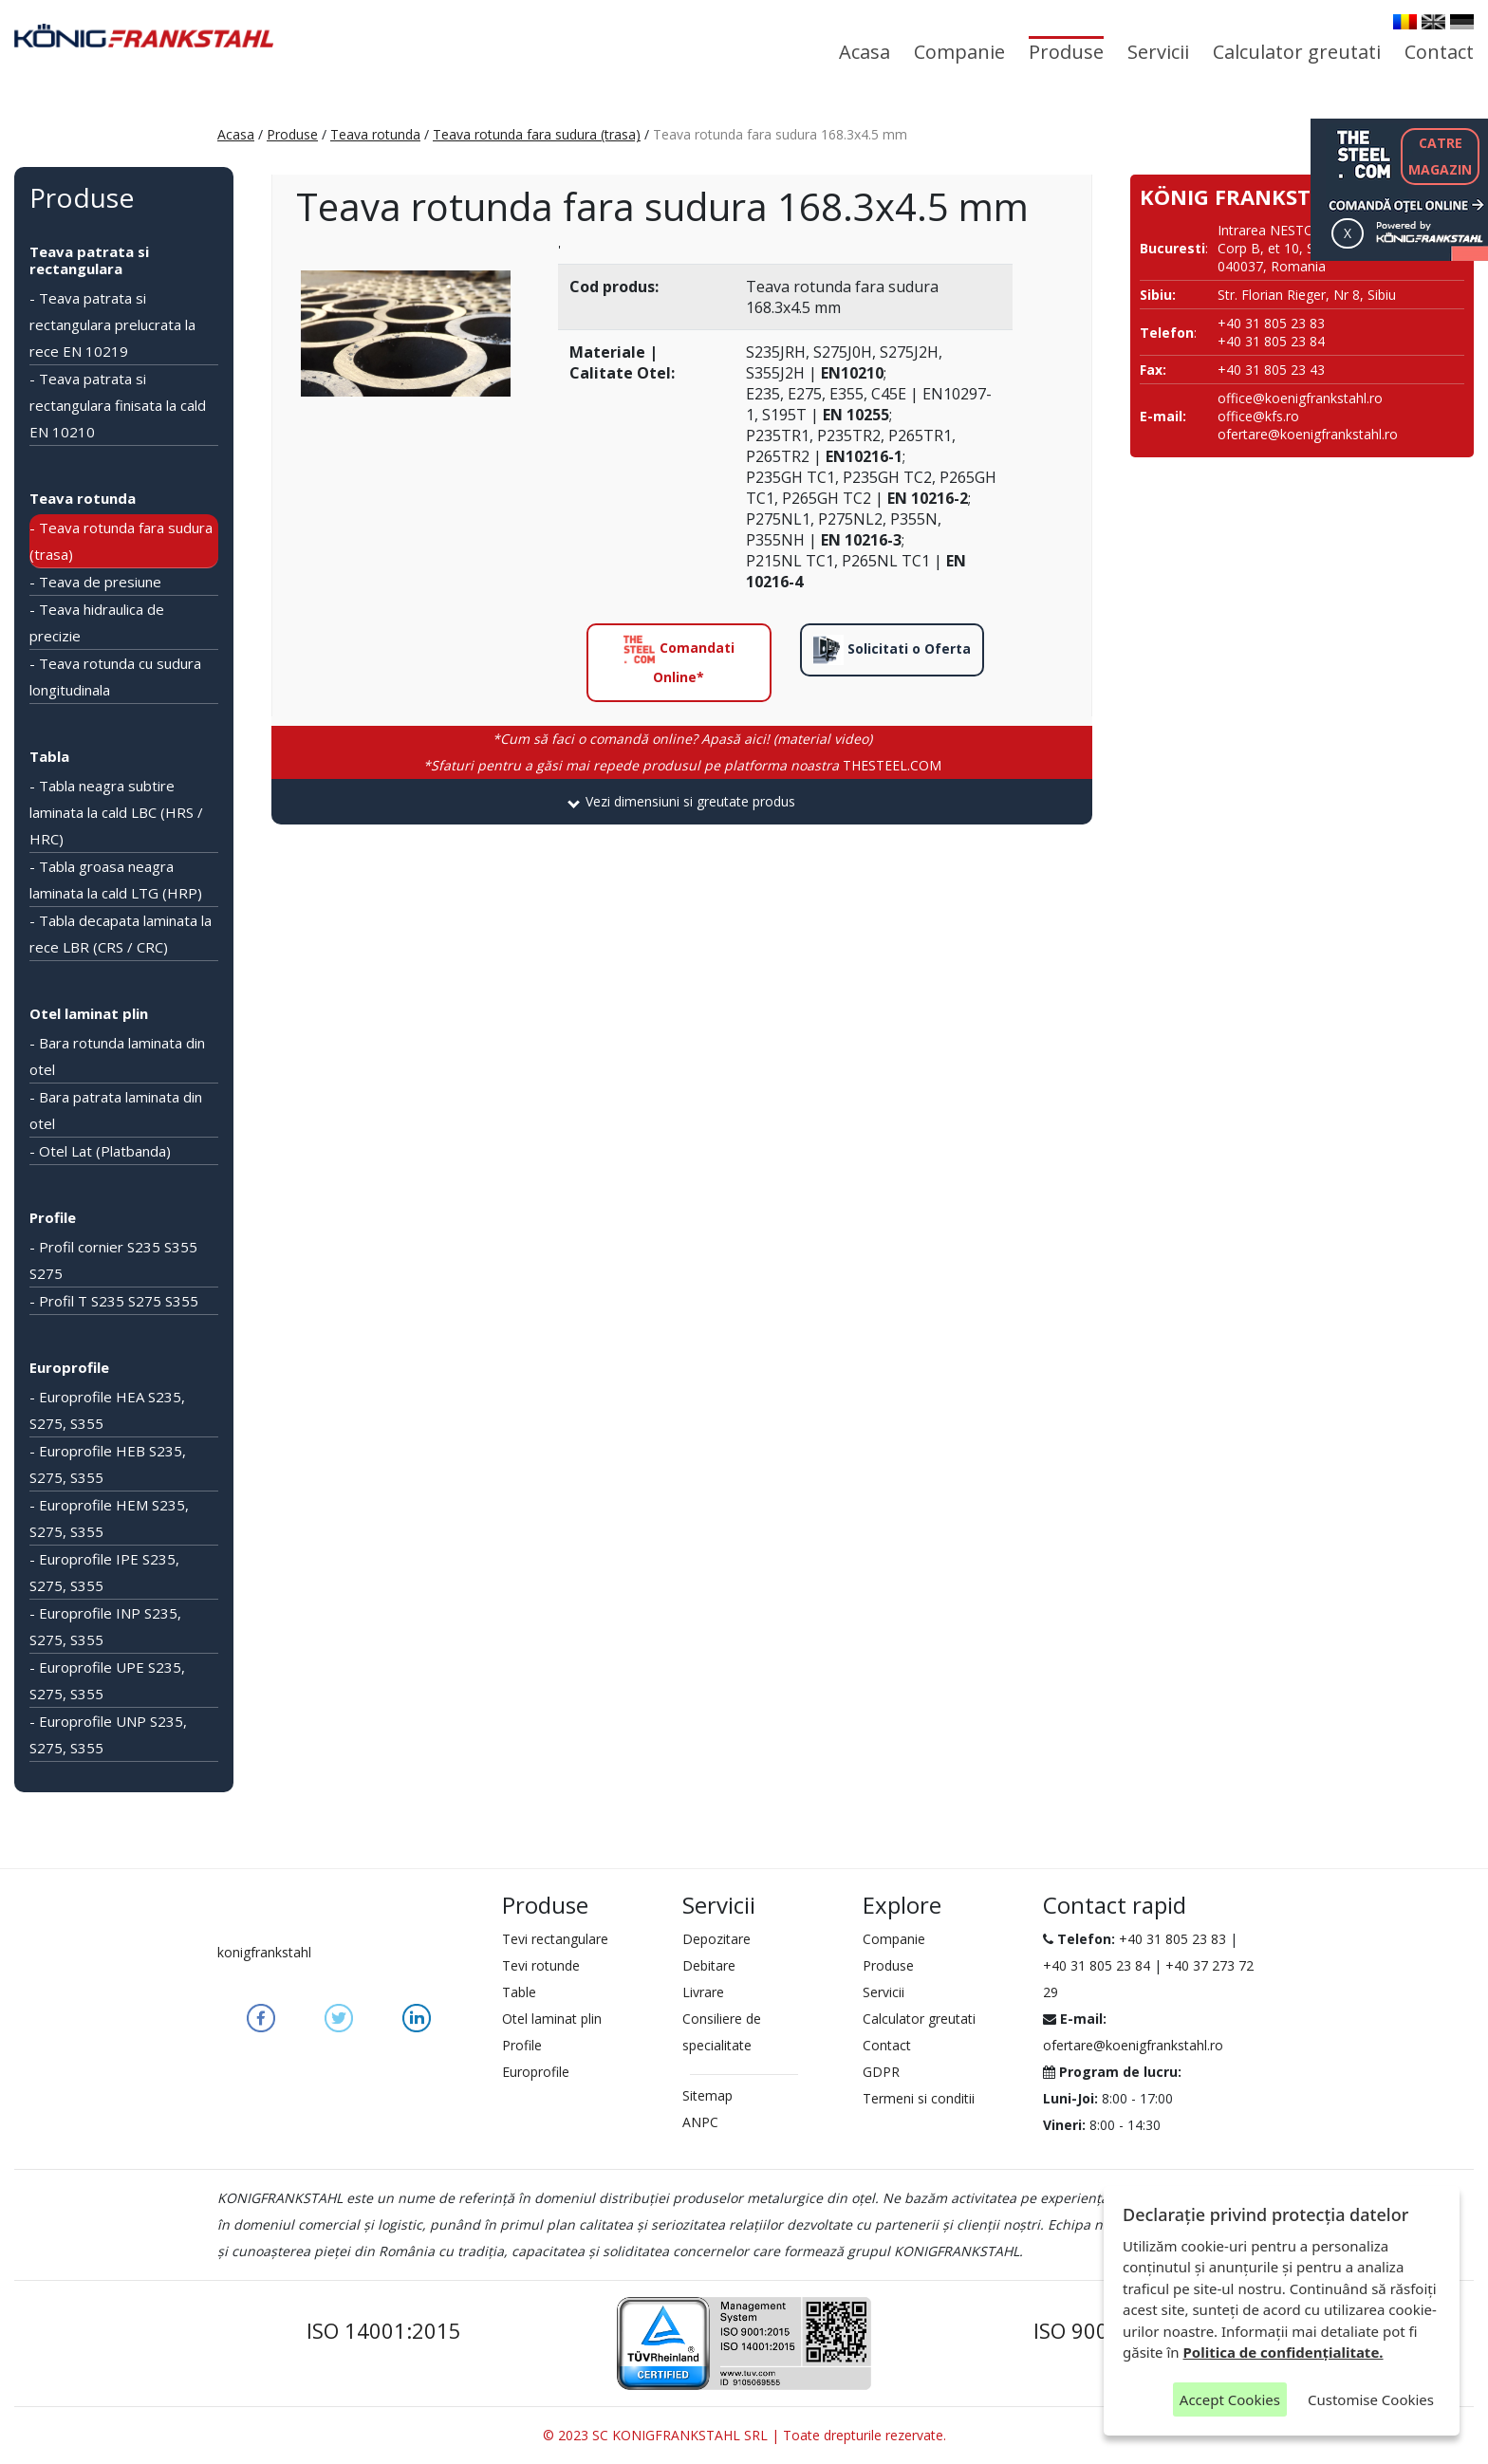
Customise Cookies (1371, 2399)
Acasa (864, 52)
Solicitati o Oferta (892, 650)
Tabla (49, 756)
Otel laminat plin (88, 1013)
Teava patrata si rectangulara (89, 260)
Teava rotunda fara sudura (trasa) (537, 134)
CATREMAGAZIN (1440, 156)
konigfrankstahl (264, 1952)
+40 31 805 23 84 (1096, 1965)
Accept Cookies (1230, 2399)
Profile (52, 1217)
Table (519, 1992)
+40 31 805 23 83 (1172, 1939)
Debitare (708, 1965)
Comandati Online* (679, 660)
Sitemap (707, 2095)
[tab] (681, 801)
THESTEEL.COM (682, 765)
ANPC (700, 2122)
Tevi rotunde (541, 1965)
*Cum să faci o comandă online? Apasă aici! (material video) (682, 739)
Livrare (703, 1992)
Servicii (1158, 52)
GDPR (881, 2072)
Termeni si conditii (919, 2098)
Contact (1439, 52)
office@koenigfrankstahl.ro (1300, 398)
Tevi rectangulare (555, 1939)
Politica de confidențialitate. (1283, 2352)
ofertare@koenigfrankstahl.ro (1308, 434)
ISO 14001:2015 (384, 2330)
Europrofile (69, 1367)
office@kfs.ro (1258, 416)
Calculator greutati (1297, 52)
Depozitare (716, 1939)
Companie (959, 52)
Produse (1066, 52)
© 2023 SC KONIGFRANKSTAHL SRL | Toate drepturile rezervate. (744, 2435)
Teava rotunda (375, 134)
